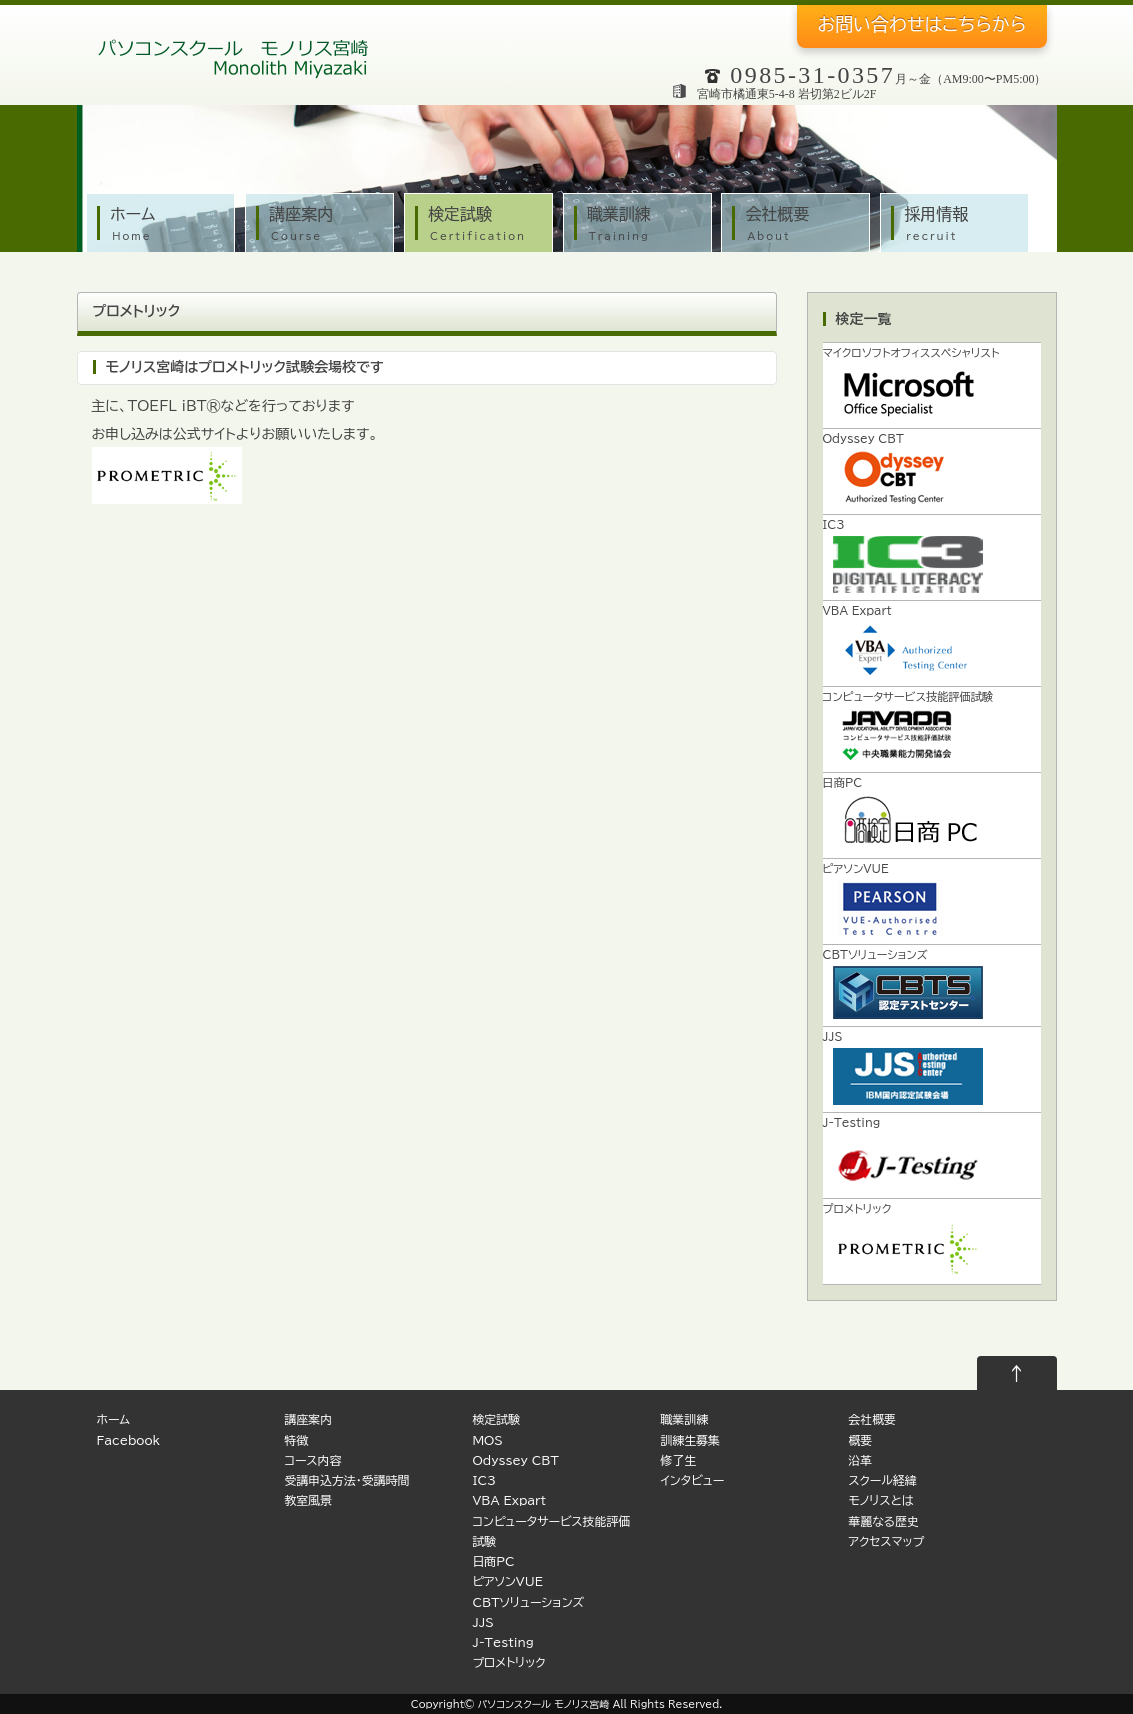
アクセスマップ (886, 1541)
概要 (860, 1440)
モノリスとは (880, 1500)
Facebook (129, 1440)
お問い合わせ (921, 24)
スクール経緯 (882, 1480)
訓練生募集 (689, 1440)
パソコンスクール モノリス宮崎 (544, 1704)
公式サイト (204, 434)
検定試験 (483, 225)
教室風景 (308, 1500)
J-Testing (502, 1642)
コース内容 (312, 1460)
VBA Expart (509, 1500)
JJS (482, 1622)
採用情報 (959, 225)
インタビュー (692, 1480)
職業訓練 (642, 225)
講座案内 (324, 225)
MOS (487, 1440)
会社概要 (800, 225)
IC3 (484, 1480)
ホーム (165, 225)
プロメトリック (137, 311)
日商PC (493, 1561)
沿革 (860, 1460)
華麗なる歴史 (883, 1521)
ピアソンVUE (507, 1581)
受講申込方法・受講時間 (346, 1480)
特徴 (296, 1440)
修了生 (678, 1460)
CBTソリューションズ (528, 1602)
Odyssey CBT (515, 1460)
